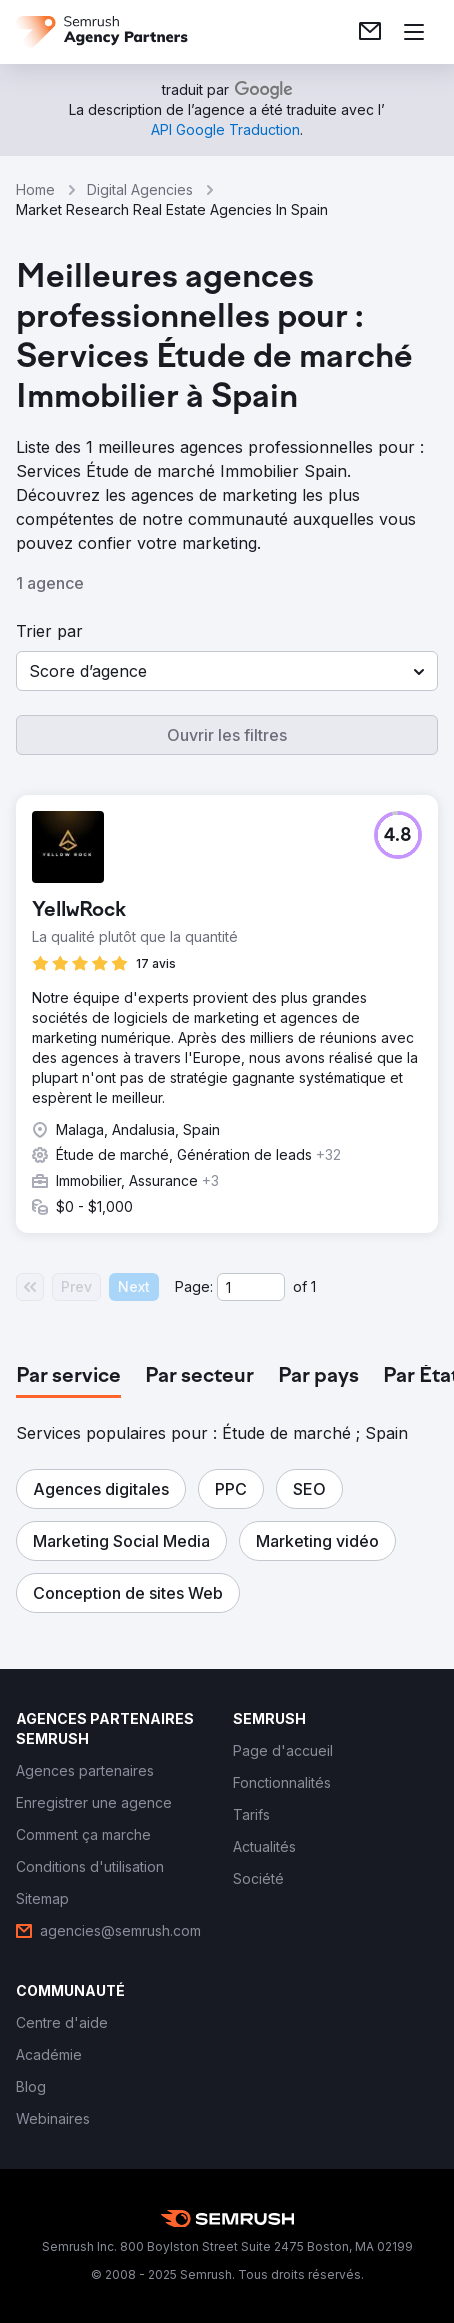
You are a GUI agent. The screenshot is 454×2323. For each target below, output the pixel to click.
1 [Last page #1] (313, 1286)
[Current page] (251, 1287)
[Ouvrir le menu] (414, 32)
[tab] (68, 1377)
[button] (227, 671)
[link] (370, 32)
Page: (194, 1286)
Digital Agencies (140, 189)
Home (35, 189)
